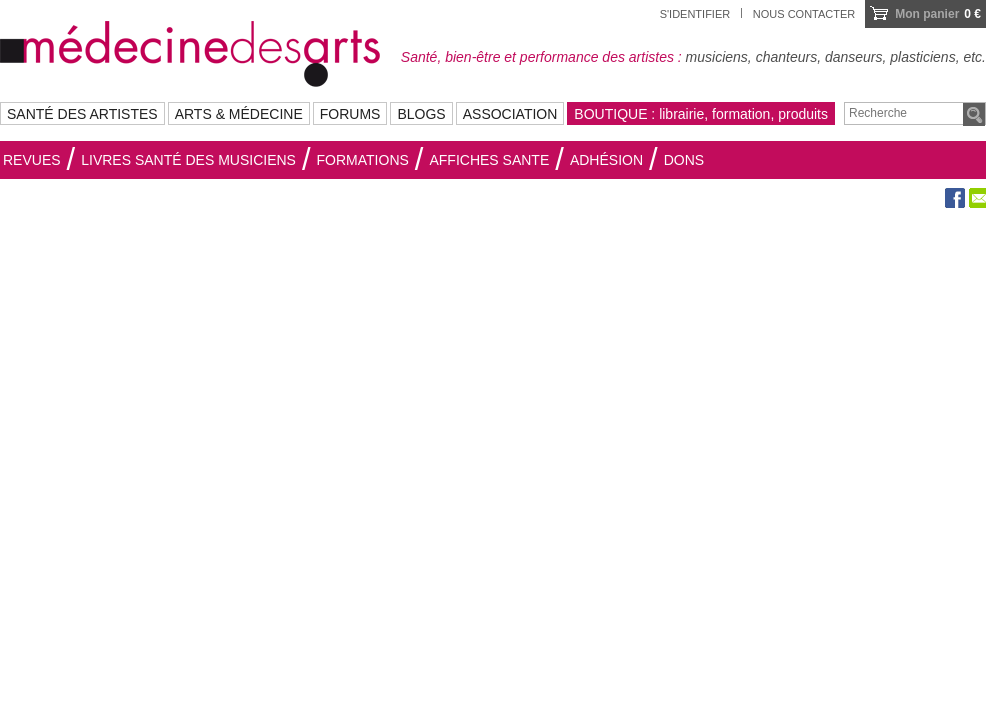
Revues (32, 160)
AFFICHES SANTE (489, 160)
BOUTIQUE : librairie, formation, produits (701, 114)
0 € (938, 14)
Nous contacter (804, 14)
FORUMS (350, 114)
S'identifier (695, 14)
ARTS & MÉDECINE (239, 114)
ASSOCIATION (510, 114)
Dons (684, 160)
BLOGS (421, 114)
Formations (363, 160)
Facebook (955, 198)
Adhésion (606, 160)
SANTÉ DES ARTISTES (82, 114)
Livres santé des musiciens (188, 160)
